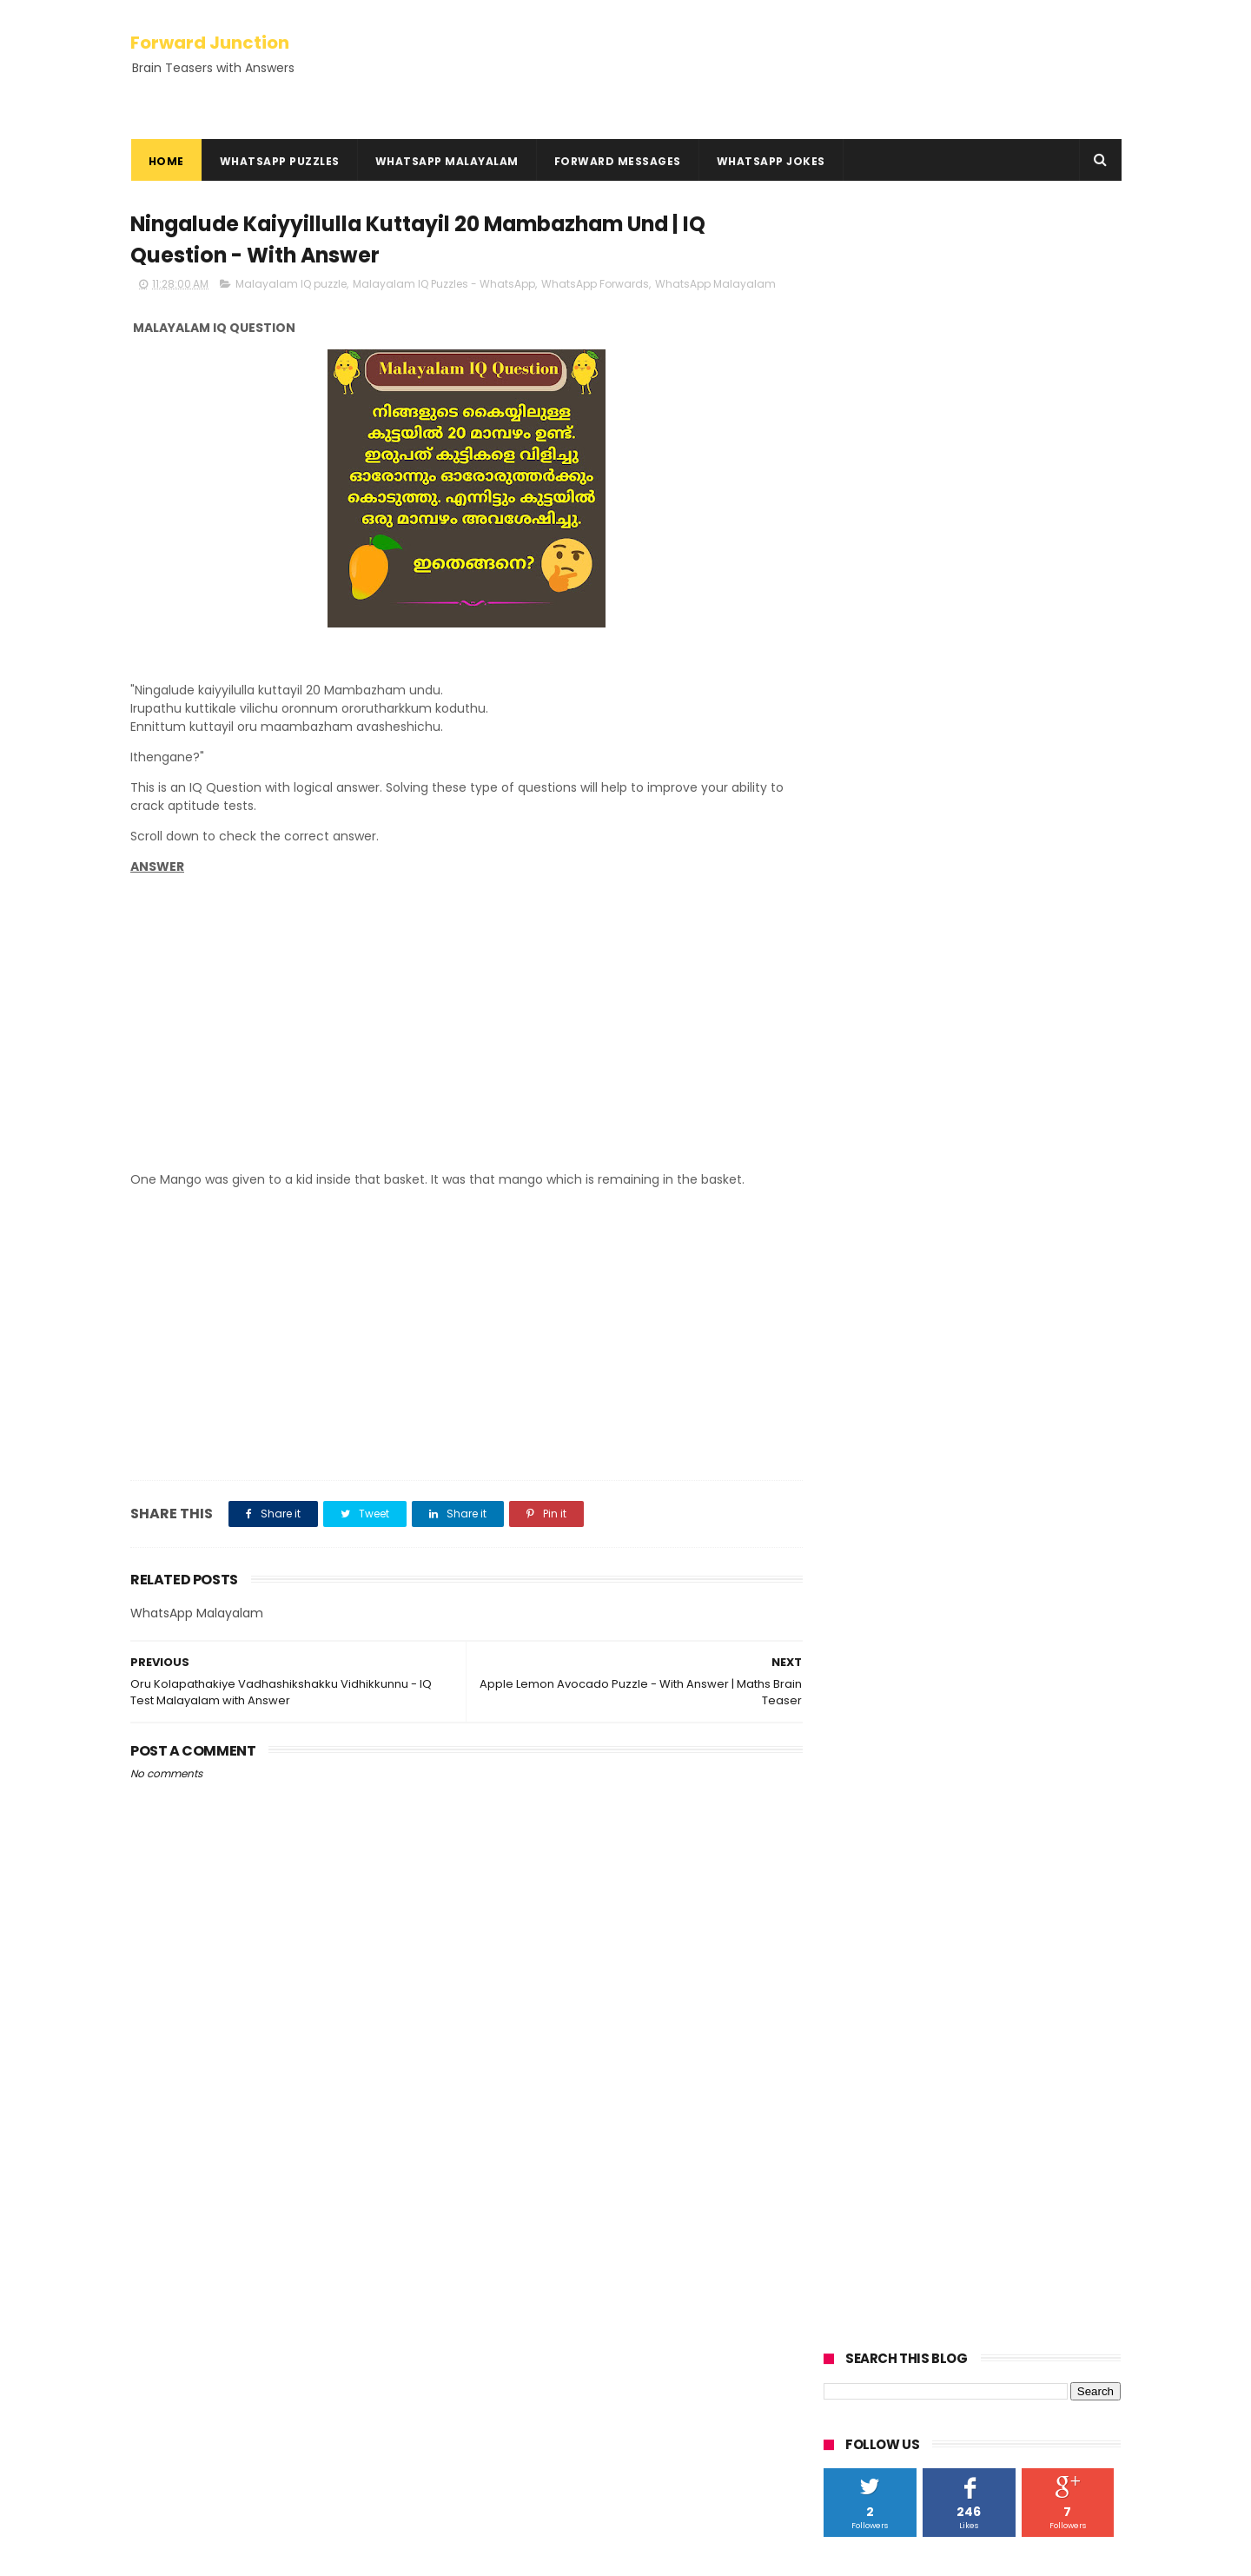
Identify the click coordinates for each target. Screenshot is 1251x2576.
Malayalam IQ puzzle (291, 284)
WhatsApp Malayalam (446, 161)
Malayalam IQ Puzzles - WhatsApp (444, 284)
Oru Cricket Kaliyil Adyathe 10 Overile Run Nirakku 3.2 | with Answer (651, 2359)
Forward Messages (616, 161)
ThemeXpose (228, 2554)
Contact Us (164, 2342)
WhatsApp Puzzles (279, 161)
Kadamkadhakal (185, 2184)
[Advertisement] (460, 1037)
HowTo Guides (173, 2363)
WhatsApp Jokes (770, 161)
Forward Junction (209, 42)
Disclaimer (162, 2321)
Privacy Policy (171, 2300)
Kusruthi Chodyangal (201, 2205)
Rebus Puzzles (176, 2225)
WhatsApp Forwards (595, 284)
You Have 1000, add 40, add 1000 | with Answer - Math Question (665, 2191)
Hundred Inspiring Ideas (200, 2383)
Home (165, 161)
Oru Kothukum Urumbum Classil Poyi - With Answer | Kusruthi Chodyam (660, 2280)
